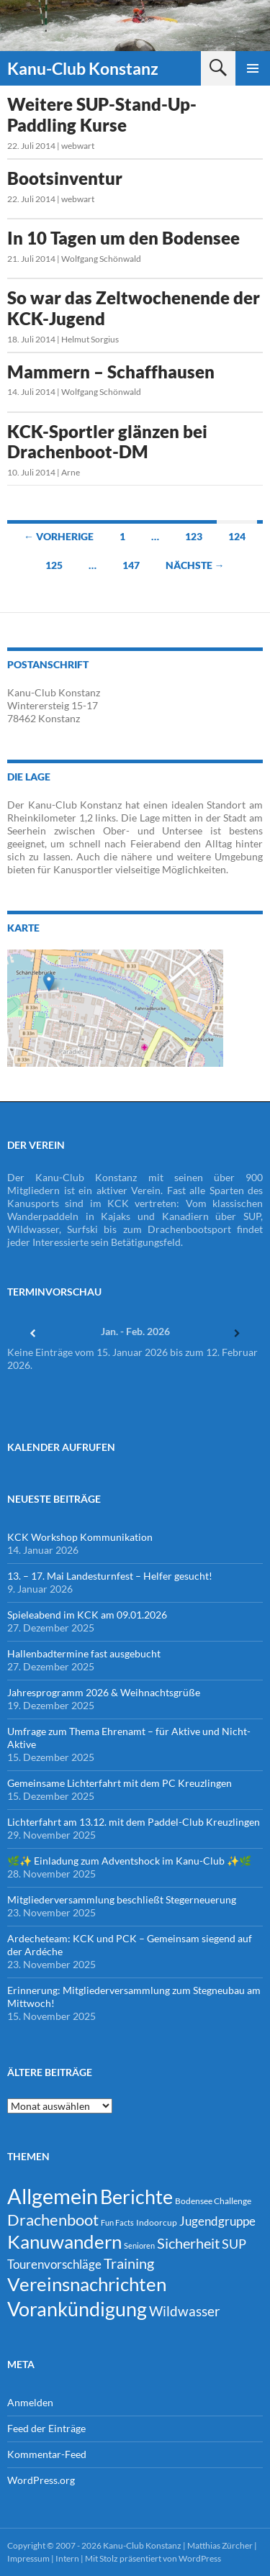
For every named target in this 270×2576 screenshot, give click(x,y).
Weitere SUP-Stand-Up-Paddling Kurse (102, 114)
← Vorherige (59, 536)
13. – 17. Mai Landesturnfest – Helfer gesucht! (109, 1576)
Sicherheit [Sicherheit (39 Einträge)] (188, 2243)
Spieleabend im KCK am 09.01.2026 (87, 1614)
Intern (67, 2558)
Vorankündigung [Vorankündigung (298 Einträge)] (77, 2309)
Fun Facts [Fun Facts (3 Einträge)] (117, 2222)
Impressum (28, 2558)
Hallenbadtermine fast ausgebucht (84, 1653)
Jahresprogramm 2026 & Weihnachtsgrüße (103, 1692)
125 (54, 565)
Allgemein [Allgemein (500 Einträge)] (52, 2195)
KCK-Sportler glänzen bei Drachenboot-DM (107, 442)
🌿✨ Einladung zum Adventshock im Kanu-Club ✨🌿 (129, 1860)
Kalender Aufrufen (61, 1447)
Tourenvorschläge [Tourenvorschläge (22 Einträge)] (54, 2264)
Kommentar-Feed (46, 2454)
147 (131, 565)
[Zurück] (32, 1333)
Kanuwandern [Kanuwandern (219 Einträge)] (64, 2241)
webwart (77, 145)
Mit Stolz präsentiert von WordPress (153, 2558)
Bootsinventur (64, 178)
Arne (70, 472)
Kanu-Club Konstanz (82, 68)
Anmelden (30, 2402)
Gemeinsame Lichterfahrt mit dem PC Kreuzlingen (119, 1783)
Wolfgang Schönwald (101, 258)
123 (193, 536)
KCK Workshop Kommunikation (80, 1537)
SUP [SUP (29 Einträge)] (234, 2244)
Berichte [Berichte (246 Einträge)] (136, 2196)
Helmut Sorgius (90, 339)
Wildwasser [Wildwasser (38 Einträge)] (184, 2311)
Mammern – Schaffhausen (111, 371)
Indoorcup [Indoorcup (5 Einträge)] (156, 2222)
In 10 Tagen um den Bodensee (123, 237)
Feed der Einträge (46, 2428)
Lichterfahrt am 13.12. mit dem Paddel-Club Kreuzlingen (133, 1822)
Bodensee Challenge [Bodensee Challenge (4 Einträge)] (213, 2201)
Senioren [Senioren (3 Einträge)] (139, 2245)
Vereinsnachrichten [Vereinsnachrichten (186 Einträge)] (86, 2284)
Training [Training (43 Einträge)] (129, 2263)
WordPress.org (41, 2480)
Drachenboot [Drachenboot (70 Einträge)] (53, 2220)
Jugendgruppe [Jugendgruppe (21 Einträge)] (217, 2221)
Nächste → (195, 565)
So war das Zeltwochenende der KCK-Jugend (133, 308)
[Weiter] (237, 1333)
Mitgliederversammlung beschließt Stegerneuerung (121, 1899)
